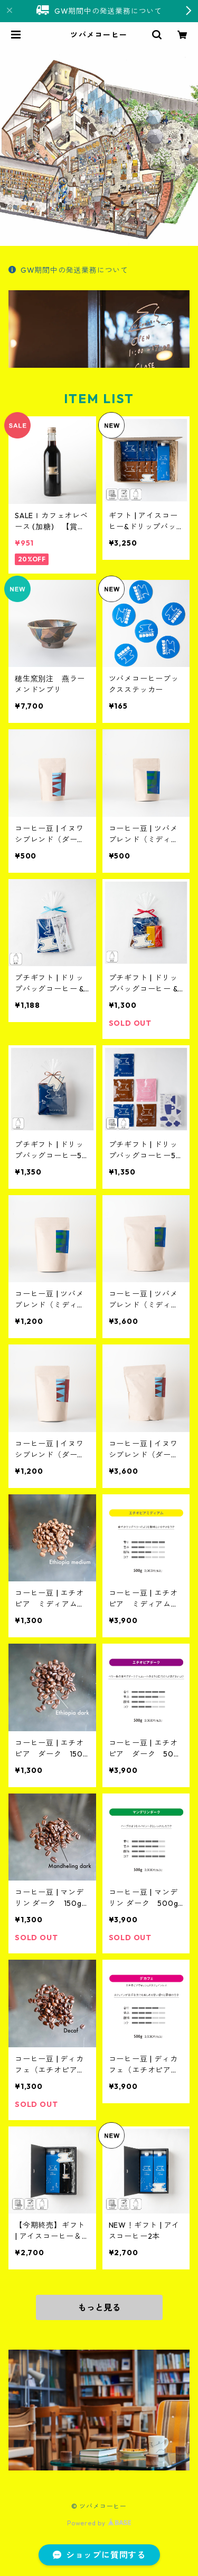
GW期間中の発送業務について (68, 270)
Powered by (99, 2523)
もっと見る (99, 2307)
